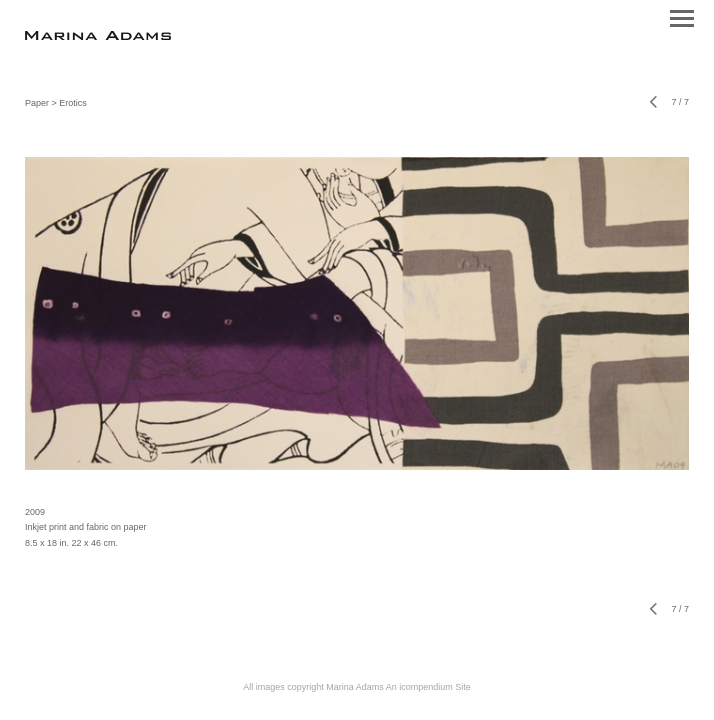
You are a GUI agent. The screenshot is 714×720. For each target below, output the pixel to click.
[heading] (98, 36)
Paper (37, 103)
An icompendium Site (428, 687)
